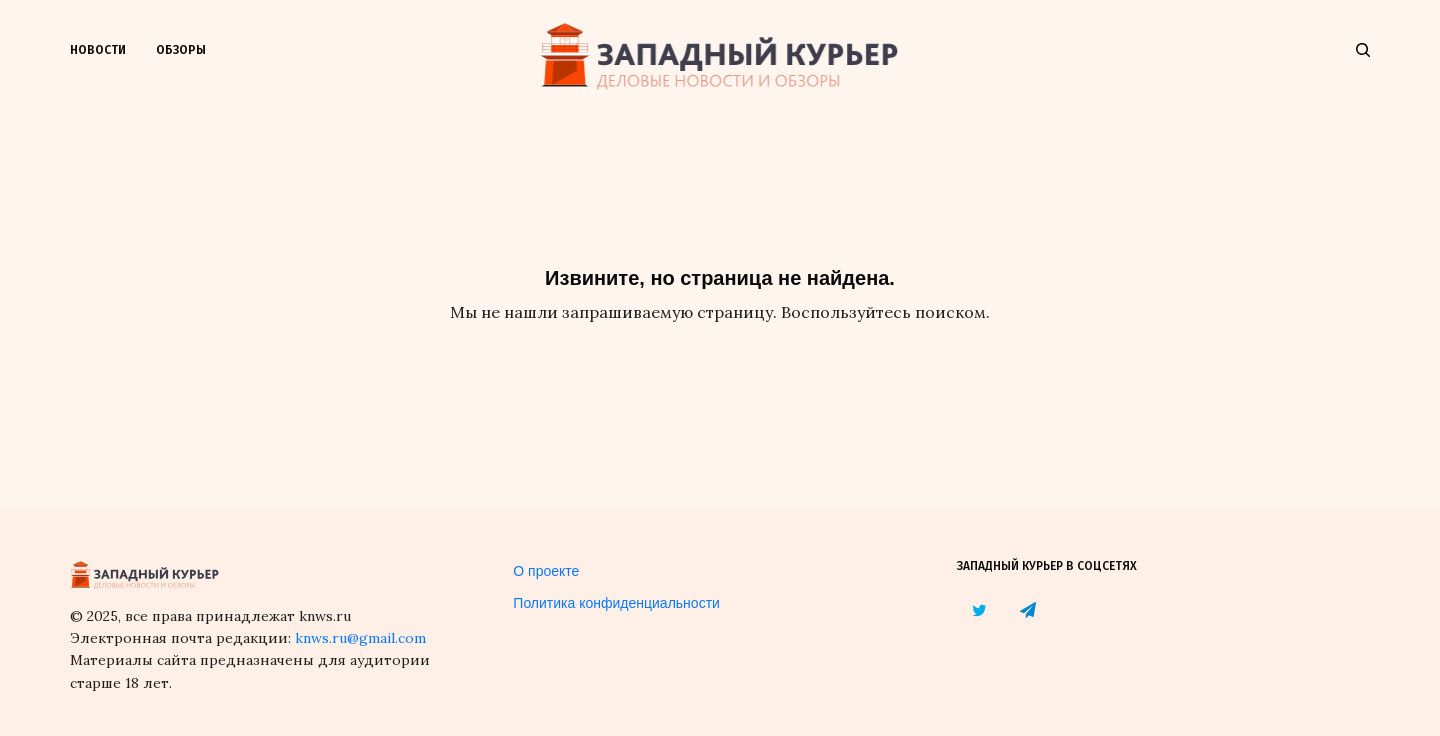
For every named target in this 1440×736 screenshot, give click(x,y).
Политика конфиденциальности (616, 603)
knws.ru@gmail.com (360, 638)
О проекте (546, 571)
